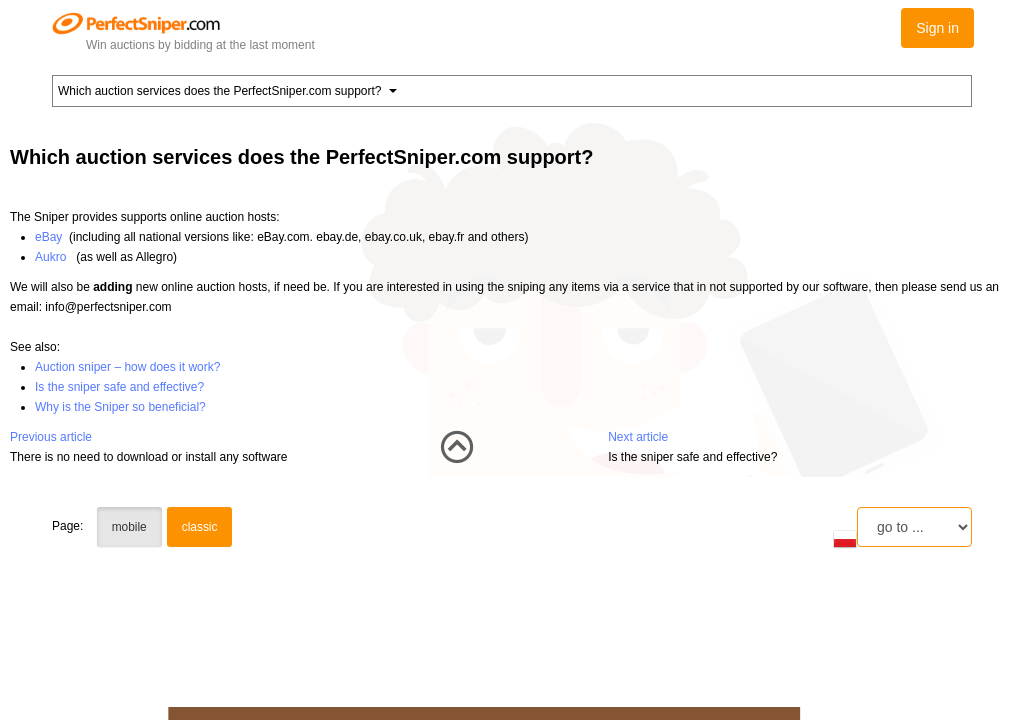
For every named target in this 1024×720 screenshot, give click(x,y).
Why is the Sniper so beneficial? (120, 407)
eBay (48, 237)
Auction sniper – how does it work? (127, 367)
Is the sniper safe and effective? (119, 387)
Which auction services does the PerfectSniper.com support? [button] (227, 91)
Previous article (51, 437)
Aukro (50, 257)
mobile (129, 527)
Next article (638, 437)
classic (200, 527)
